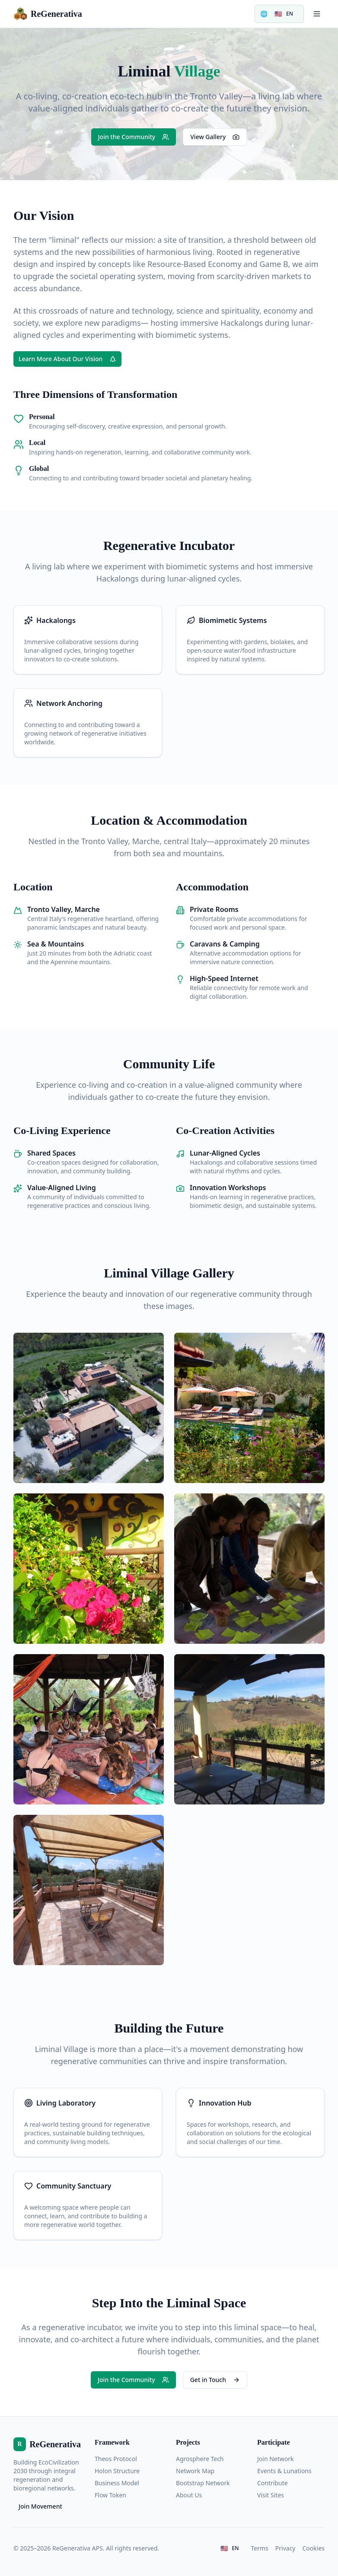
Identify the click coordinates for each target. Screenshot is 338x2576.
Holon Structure (117, 2471)
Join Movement (40, 2506)
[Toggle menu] (317, 14)
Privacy (285, 2548)
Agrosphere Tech (200, 2459)
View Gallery (214, 137)
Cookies (314, 2548)
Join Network (275, 2459)
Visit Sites (270, 2495)
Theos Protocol (116, 2459)
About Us (189, 2495)
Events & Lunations (284, 2471)
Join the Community (133, 137)
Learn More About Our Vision (67, 359)
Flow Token (110, 2495)
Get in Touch (215, 2380)
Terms (259, 2548)
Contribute (272, 2483)
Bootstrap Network (203, 2483)
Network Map (195, 2471)
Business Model (117, 2483)
